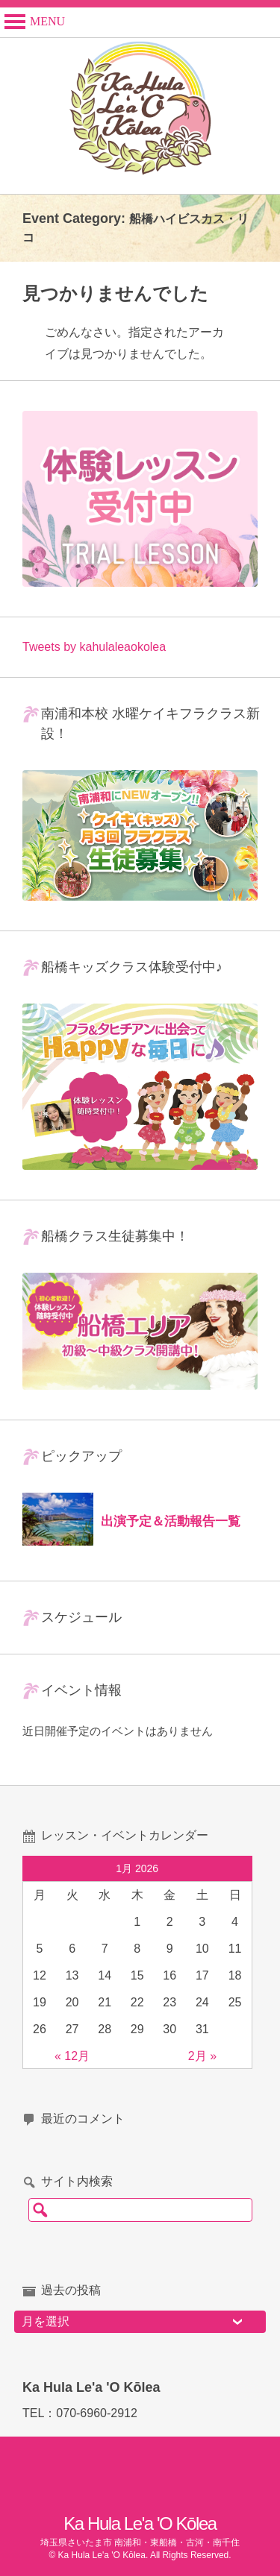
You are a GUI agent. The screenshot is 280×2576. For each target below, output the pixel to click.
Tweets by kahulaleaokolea (94, 646)
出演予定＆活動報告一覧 (170, 1521)
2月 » (202, 2056)
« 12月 (72, 2056)
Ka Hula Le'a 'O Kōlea (139, 2523)
